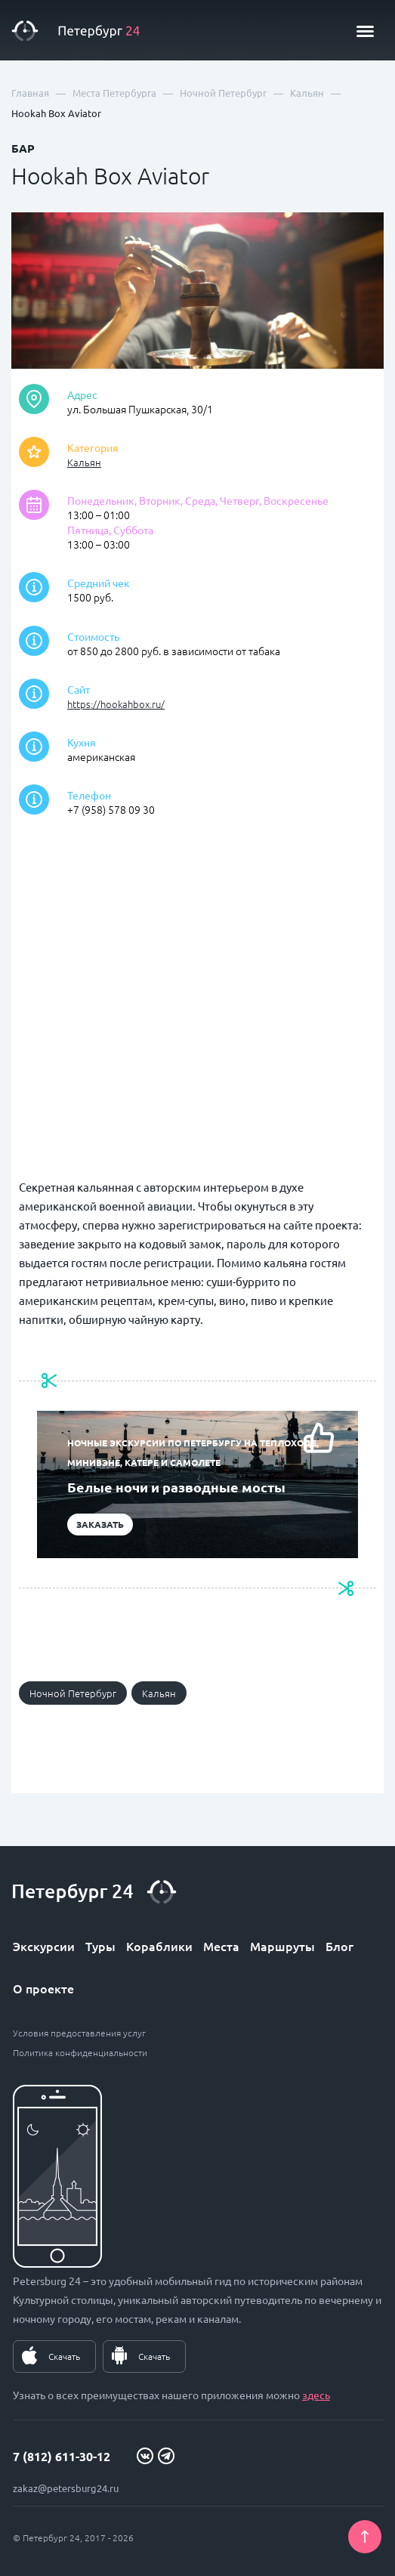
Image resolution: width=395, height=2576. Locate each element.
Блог (339, 1945)
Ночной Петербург (72, 1693)
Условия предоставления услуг (79, 2033)
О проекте (43, 1988)
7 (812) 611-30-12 (61, 2456)
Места (221, 1945)
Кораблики (159, 1945)
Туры (100, 1945)
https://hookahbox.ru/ (116, 704)
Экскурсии (44, 1945)
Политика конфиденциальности (80, 2052)
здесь (316, 2394)
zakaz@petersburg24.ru (66, 2488)
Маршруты (282, 1945)
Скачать (64, 2356)
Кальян (84, 462)
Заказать (100, 1524)
